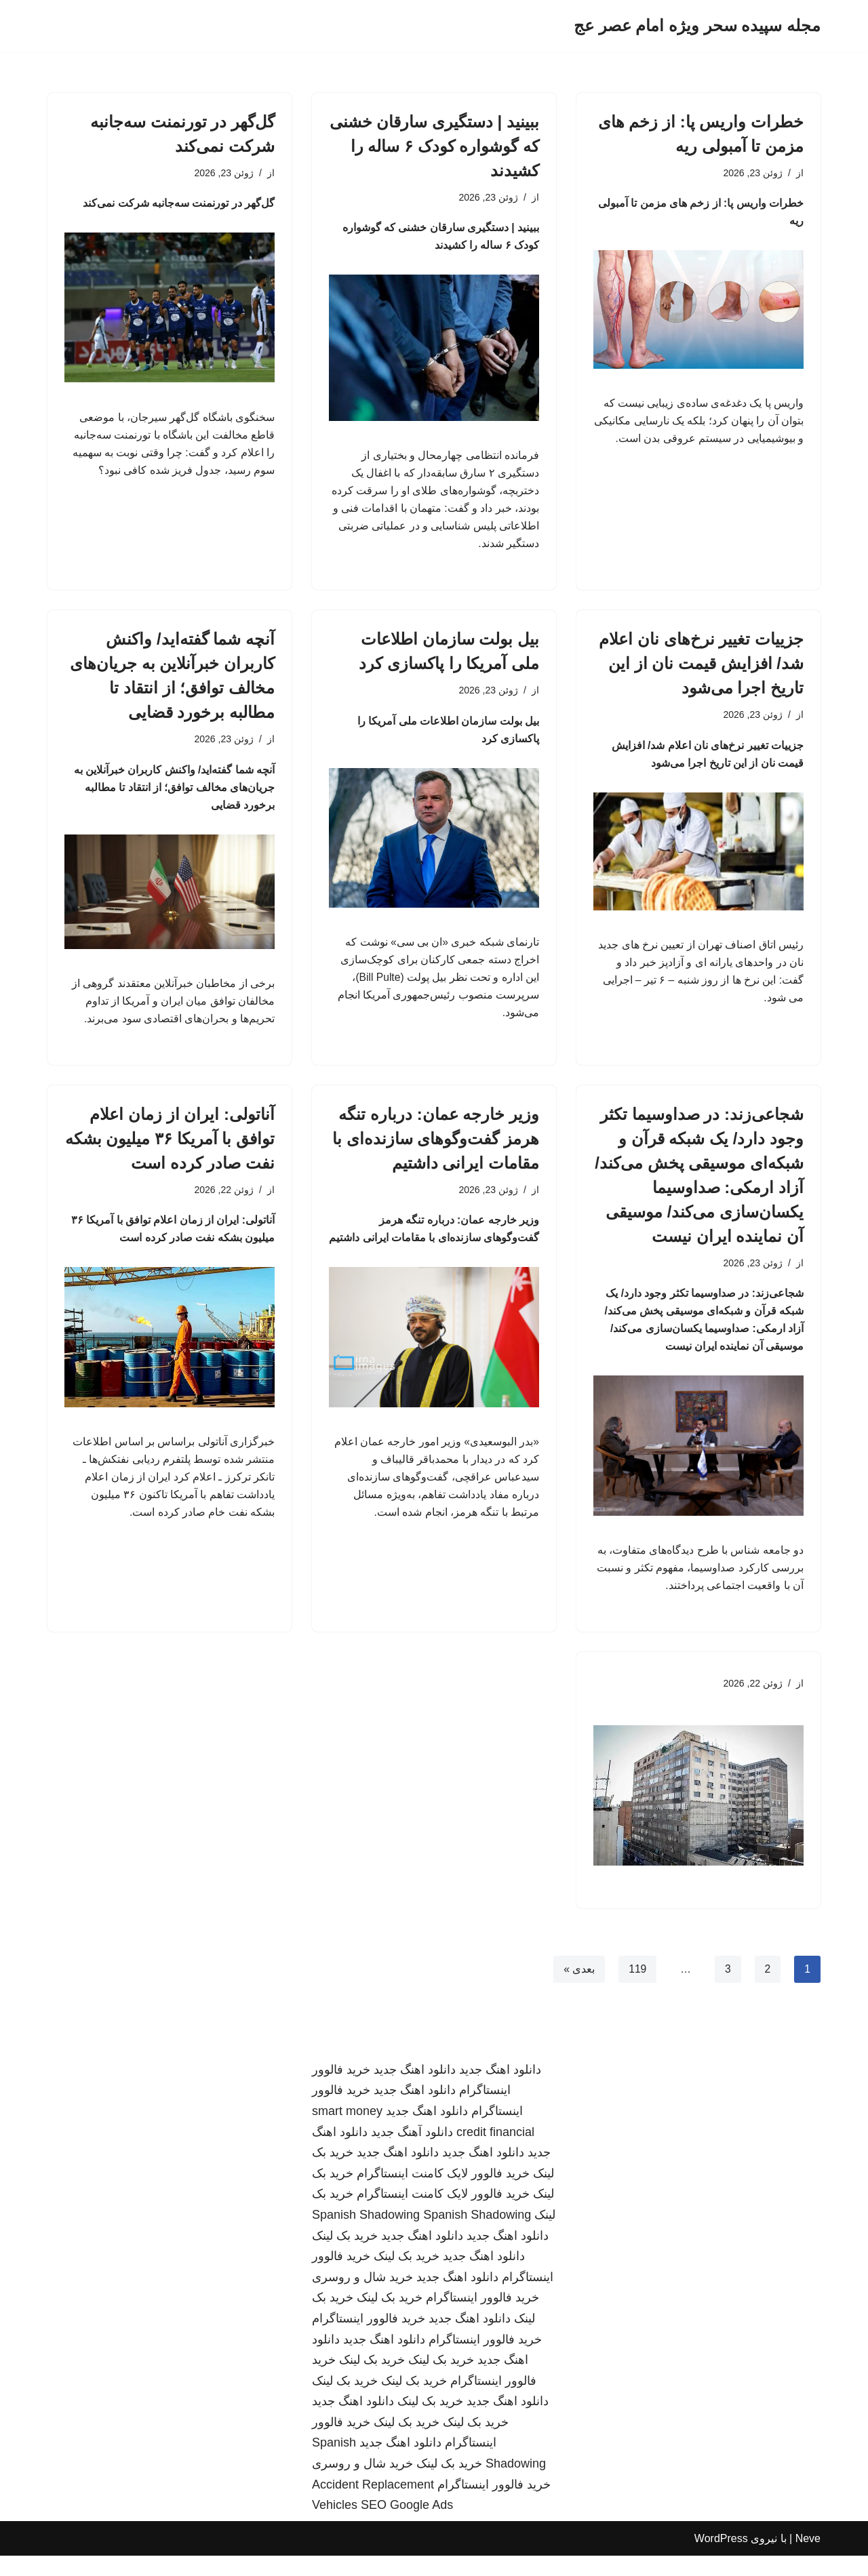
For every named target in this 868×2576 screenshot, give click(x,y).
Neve (808, 2558)
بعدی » (577, 1989)
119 (637, 1989)
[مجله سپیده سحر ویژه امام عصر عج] (697, 26)
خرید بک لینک (345, 2256)
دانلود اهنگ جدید (500, 2090)
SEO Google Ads (407, 2525)
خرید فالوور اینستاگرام (482, 2318)
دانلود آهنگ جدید (412, 2152)
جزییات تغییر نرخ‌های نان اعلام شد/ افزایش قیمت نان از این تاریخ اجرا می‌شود (701, 670)
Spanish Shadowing (366, 2235)
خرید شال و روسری (362, 2297)
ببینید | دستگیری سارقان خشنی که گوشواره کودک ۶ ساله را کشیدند (434, 146)
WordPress (721, 2558)
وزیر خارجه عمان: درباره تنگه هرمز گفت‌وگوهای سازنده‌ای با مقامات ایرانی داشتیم (435, 1151)
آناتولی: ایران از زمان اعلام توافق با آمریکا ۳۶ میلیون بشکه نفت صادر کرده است (170, 1151)
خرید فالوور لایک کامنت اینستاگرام (443, 2193)
